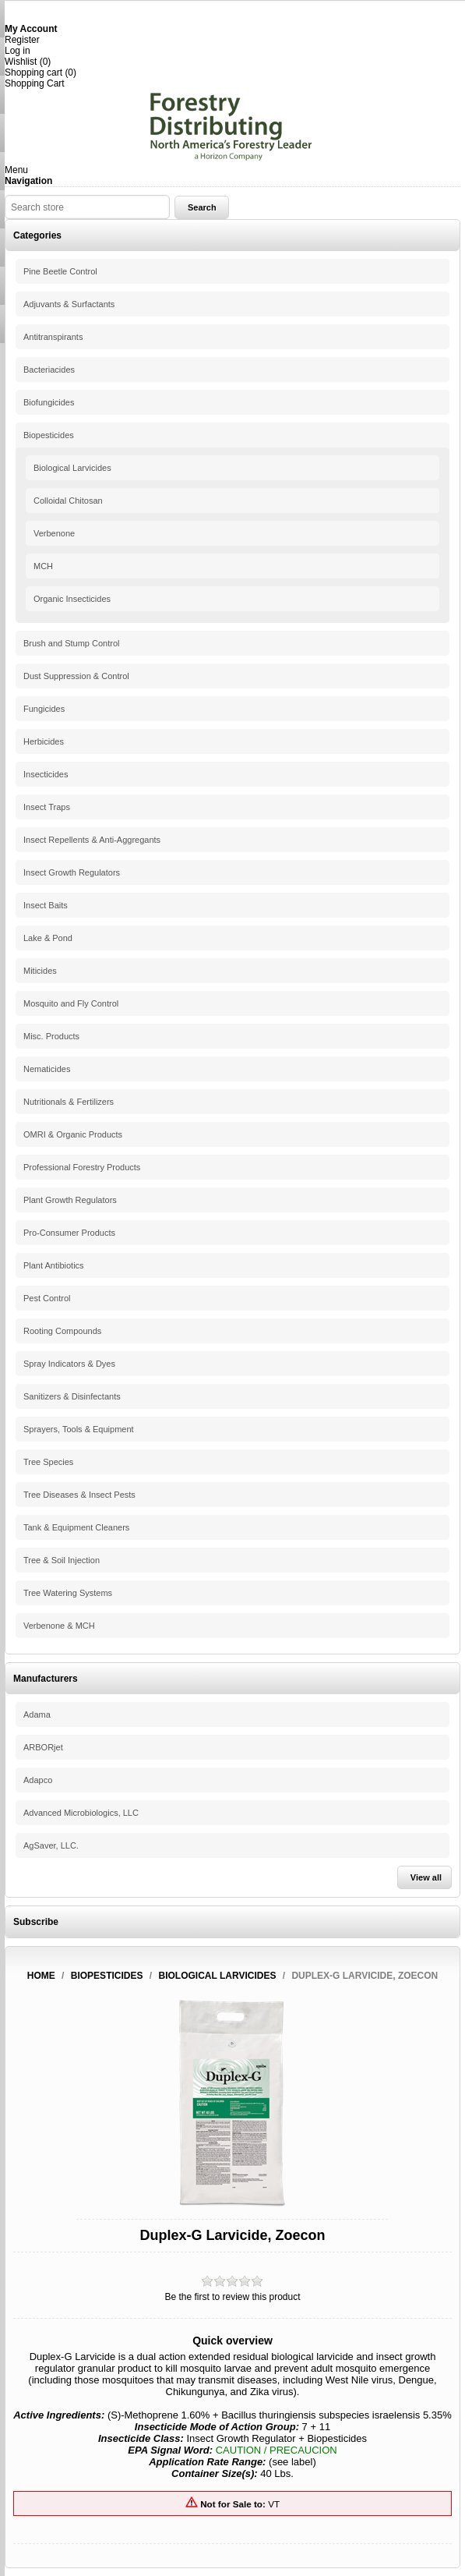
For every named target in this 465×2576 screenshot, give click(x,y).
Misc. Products (51, 1036)
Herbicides (43, 741)
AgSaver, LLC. (51, 1845)
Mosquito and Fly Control (70, 1003)
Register (22, 39)
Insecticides (45, 774)
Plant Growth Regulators (70, 1200)
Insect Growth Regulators (71, 872)
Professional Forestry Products (81, 1167)
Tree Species (48, 1462)
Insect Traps (46, 807)
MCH (43, 566)
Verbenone (54, 533)
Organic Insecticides (72, 598)
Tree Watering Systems (67, 1593)
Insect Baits (45, 905)
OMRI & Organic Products (72, 1134)
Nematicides (47, 1069)
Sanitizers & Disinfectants (72, 1396)
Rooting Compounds (62, 1331)
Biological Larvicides (72, 467)
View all (426, 1877)
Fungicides (44, 708)
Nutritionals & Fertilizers (68, 1101)
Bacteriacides (49, 369)
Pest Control (47, 1298)
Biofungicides (48, 402)
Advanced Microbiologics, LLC (81, 1812)
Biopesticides (48, 435)
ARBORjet (43, 1747)
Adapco (37, 1780)
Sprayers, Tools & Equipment (78, 1429)
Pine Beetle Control (60, 271)
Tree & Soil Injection (61, 1560)
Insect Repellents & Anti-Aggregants (91, 839)
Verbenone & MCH (59, 1625)
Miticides (40, 970)
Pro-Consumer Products (69, 1232)
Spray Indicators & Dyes (69, 1363)
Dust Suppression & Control (76, 676)
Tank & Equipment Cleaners (76, 1527)
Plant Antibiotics (53, 1265)
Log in (17, 50)
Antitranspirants (53, 336)
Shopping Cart (35, 83)
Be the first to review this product (232, 2296)
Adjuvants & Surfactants (68, 304)
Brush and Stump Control (71, 643)
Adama (37, 1714)
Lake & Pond (47, 938)
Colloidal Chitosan (68, 500)
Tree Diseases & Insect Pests (79, 1494)
